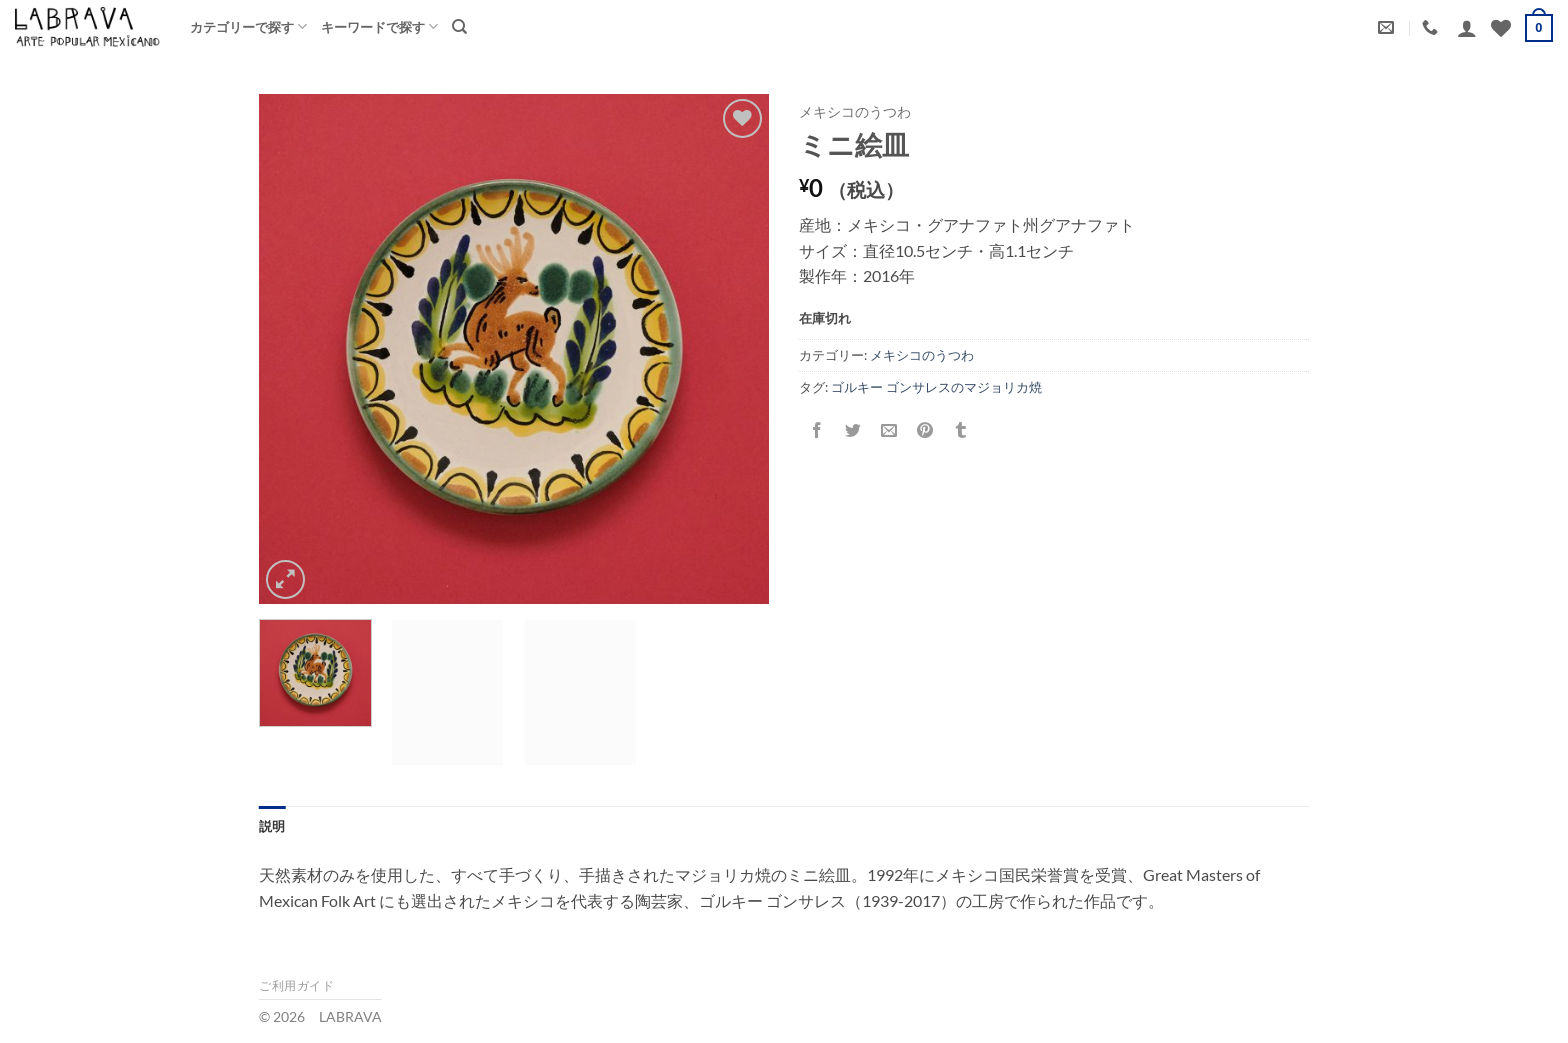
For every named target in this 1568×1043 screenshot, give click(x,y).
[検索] (459, 27)
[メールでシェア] (889, 431)
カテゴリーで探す (248, 26)
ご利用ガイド (297, 985)
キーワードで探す (379, 26)
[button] (1467, 28)
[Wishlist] (1501, 28)
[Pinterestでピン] (925, 431)
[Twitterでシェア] (853, 431)
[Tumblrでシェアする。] (961, 431)
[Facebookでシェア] (817, 431)
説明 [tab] (272, 826)
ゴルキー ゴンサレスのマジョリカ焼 (936, 387)
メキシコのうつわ (855, 112)
